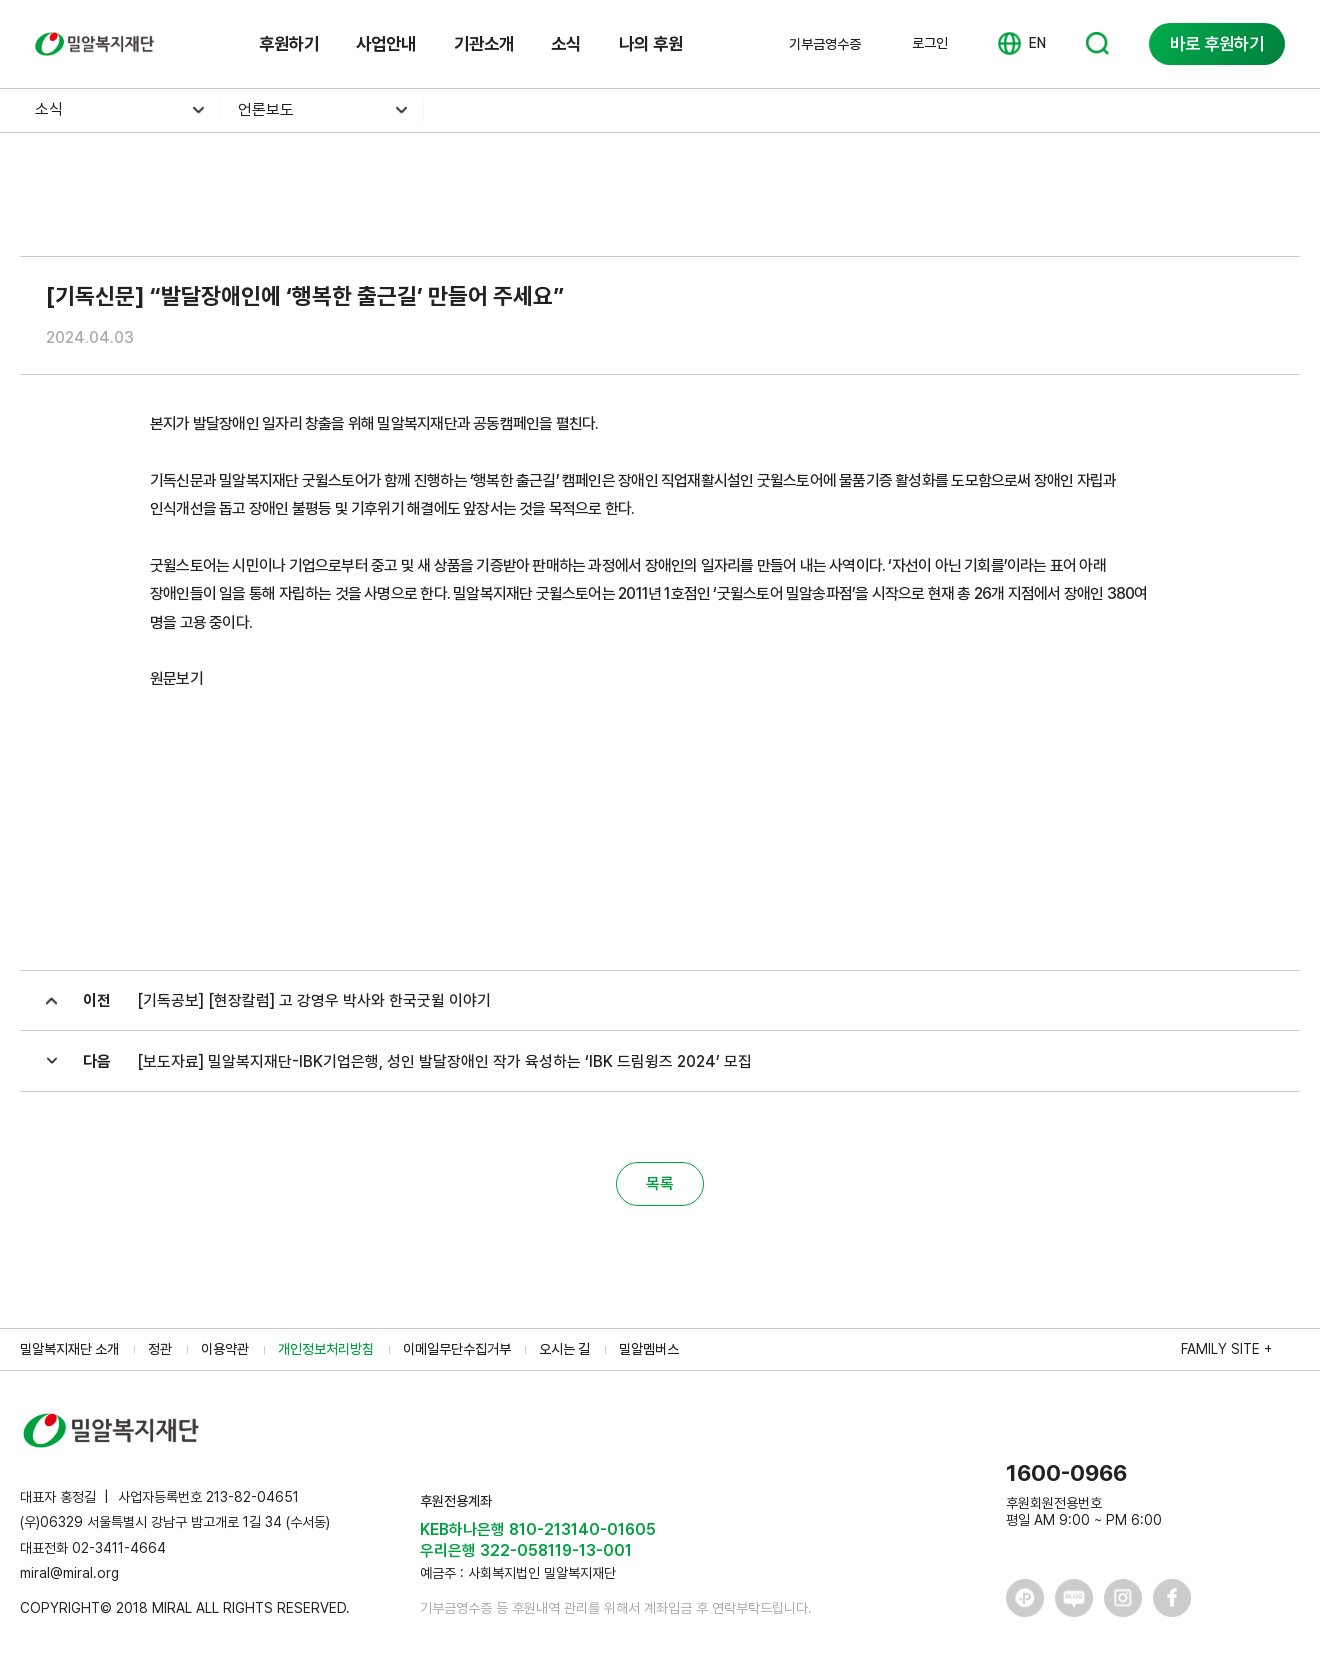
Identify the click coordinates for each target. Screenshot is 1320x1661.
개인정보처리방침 (326, 1349)
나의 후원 (651, 43)
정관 (160, 1349)
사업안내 (386, 43)
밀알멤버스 (649, 1349)
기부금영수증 (825, 44)
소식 (566, 43)
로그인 (930, 43)
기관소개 (484, 43)
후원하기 (289, 43)
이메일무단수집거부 (457, 1349)
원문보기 (176, 678)
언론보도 (266, 109)
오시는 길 (564, 1349)
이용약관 (225, 1349)
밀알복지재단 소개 (69, 1349)
